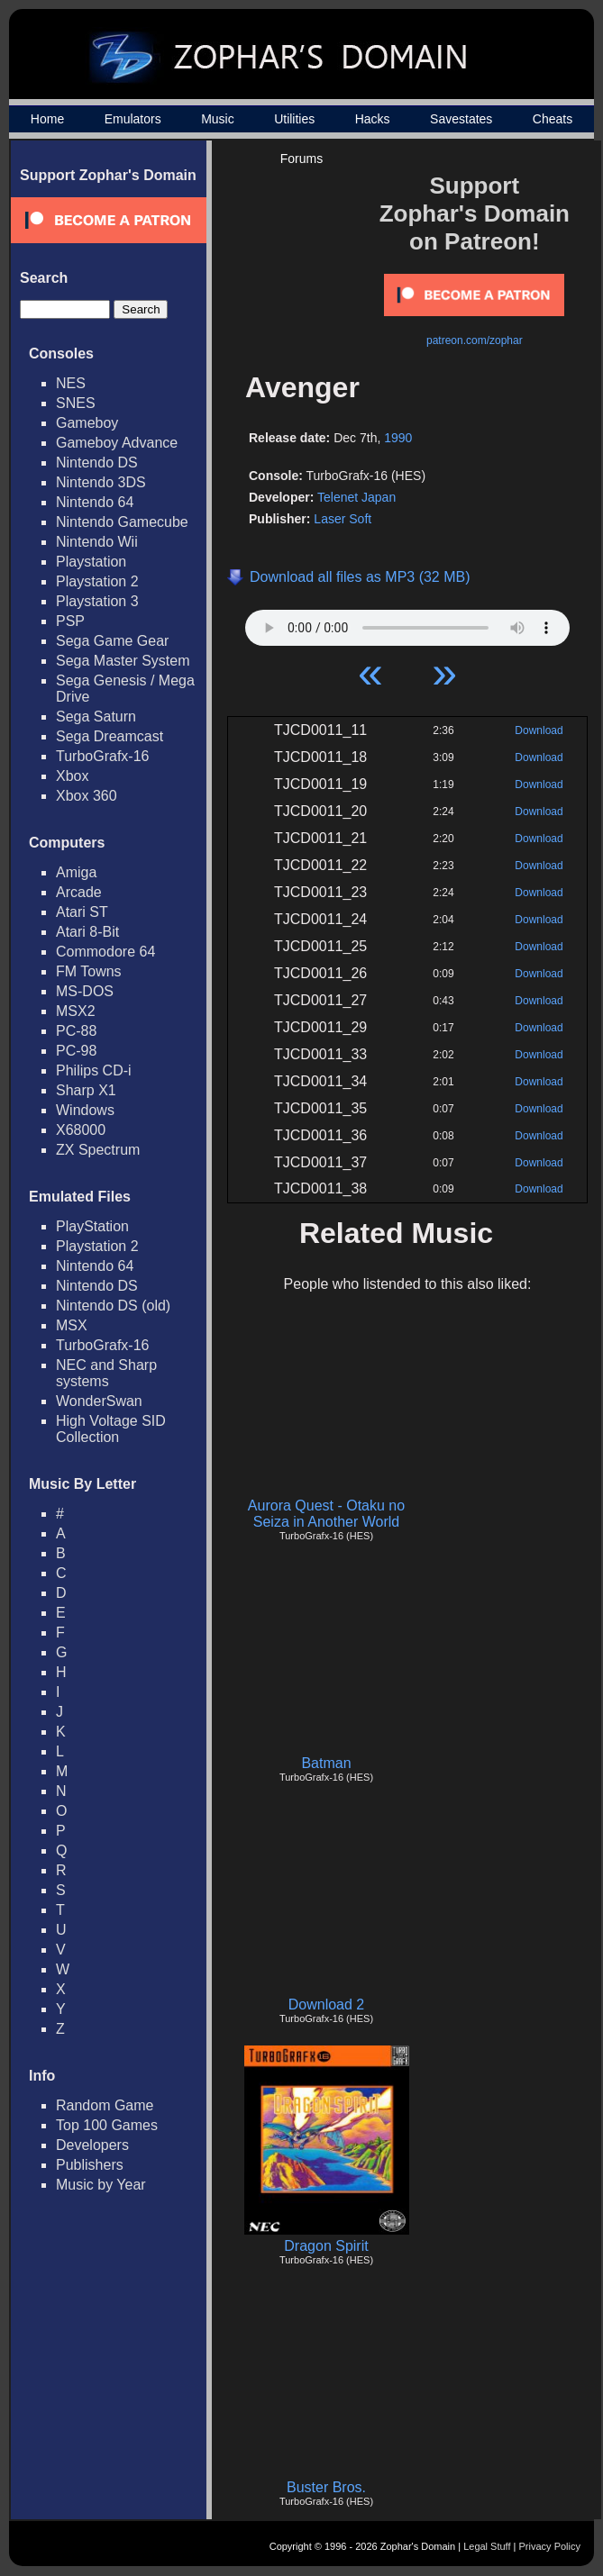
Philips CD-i (94, 1070)
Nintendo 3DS (101, 482)
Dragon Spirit (326, 2246)
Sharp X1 (86, 1090)
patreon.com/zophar (474, 340)
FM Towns (89, 971)
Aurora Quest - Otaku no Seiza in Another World (326, 1513)
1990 (398, 438)
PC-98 (76, 1050)
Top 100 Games (107, 2125)
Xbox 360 (86, 795)
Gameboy (87, 423)
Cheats (552, 119)
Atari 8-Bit (87, 931)
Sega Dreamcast (109, 736)
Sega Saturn (96, 716)
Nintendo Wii (97, 541)
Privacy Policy (549, 2546)
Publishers (89, 2164)
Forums (301, 158)
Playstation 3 (97, 601)
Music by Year (101, 2184)
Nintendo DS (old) (113, 1305)
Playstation (91, 561)
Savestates (461, 119)
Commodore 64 (105, 951)
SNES (76, 403)
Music (217, 119)
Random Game (105, 2105)
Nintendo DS (97, 462)
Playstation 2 (97, 581)
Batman (326, 1763)
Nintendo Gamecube (122, 522)
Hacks (372, 119)
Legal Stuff (486, 2546)
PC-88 (76, 1031)
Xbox (72, 776)
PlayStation (92, 1226)
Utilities (294, 119)
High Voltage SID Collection (111, 1429)
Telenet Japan (356, 497)
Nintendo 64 (94, 502)
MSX (71, 1325)
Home (47, 119)
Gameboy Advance (117, 442)
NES (71, 383)
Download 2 (326, 2004)
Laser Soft (342, 519)
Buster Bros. (326, 2487)
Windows (85, 1110)
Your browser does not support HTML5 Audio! (407, 623)
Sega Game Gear (112, 641)
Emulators (133, 119)
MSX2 (76, 1011)
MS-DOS (85, 991)
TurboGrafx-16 (102, 756)
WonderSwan (99, 1401)
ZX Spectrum (98, 1149)
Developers (92, 2145)
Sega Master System (123, 660)
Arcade (79, 892)
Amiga (76, 872)
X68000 (80, 1130)
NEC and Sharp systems (106, 1373)
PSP (70, 621)
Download (538, 730)
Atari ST (82, 912)
